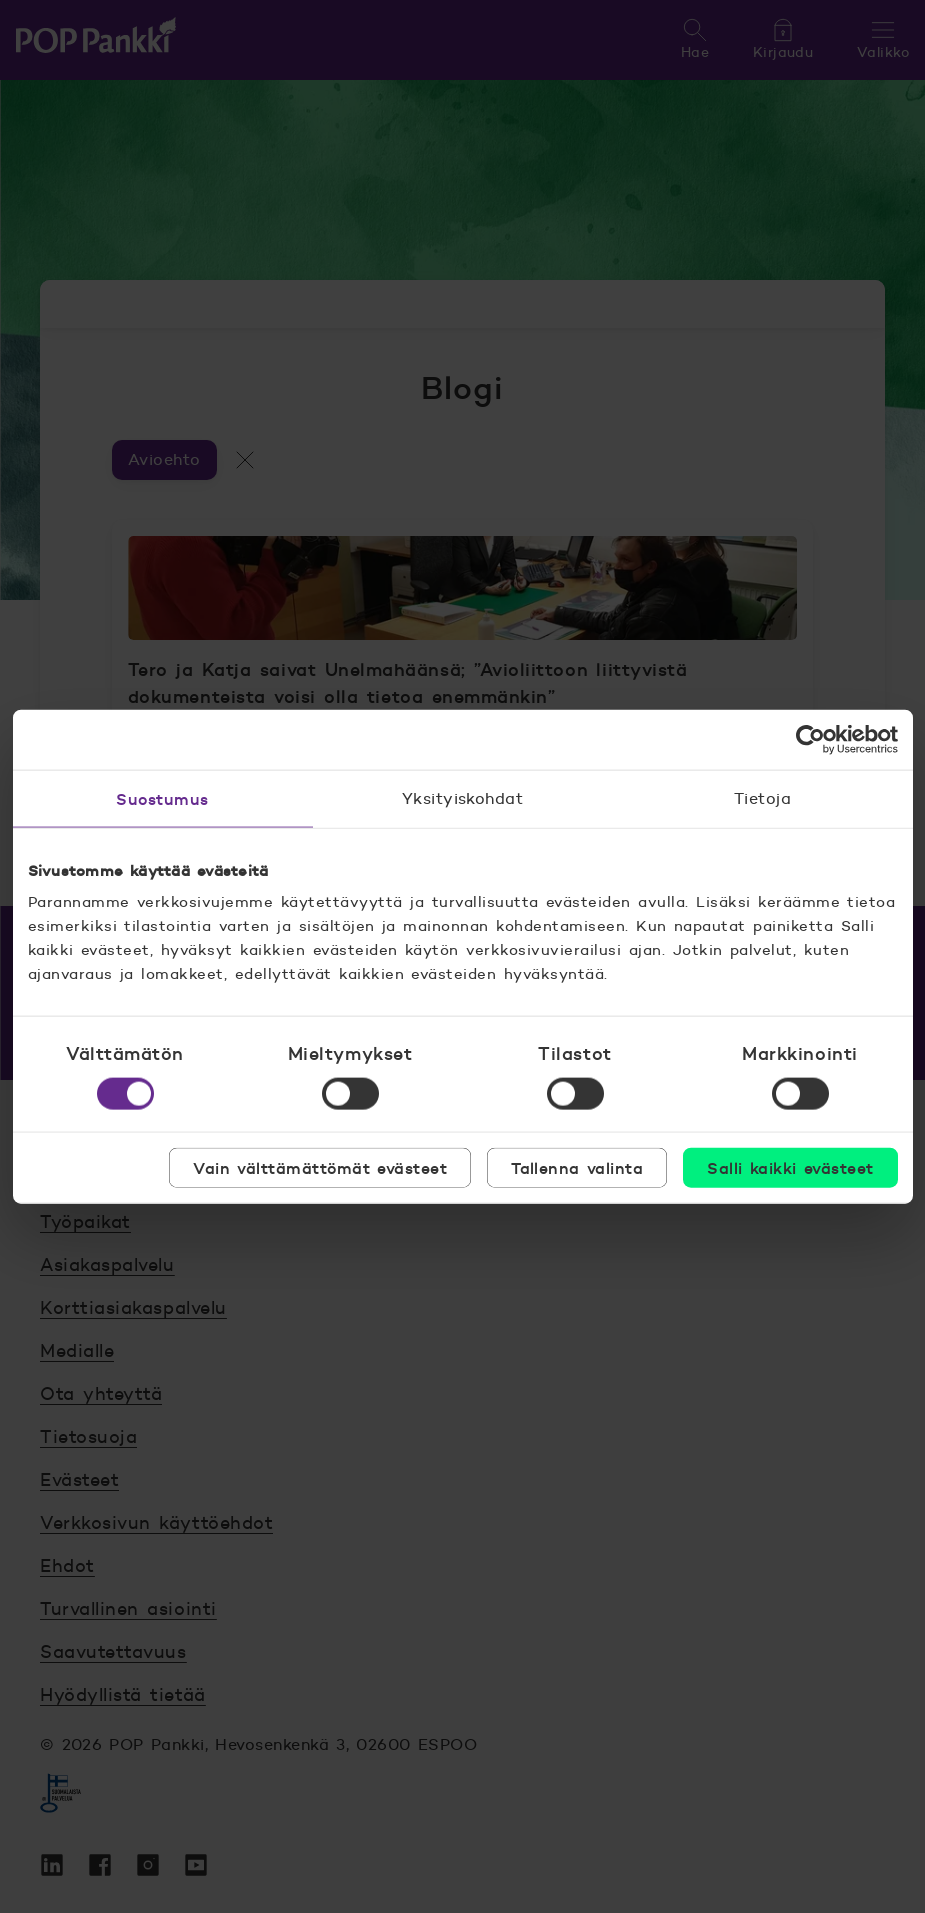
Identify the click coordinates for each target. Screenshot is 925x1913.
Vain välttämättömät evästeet (320, 1168)
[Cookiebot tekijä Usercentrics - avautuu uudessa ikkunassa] (810, 739)
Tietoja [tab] (762, 797)
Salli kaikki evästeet (790, 1168)
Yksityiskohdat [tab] (463, 797)
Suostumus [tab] (162, 798)
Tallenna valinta (577, 1168)
